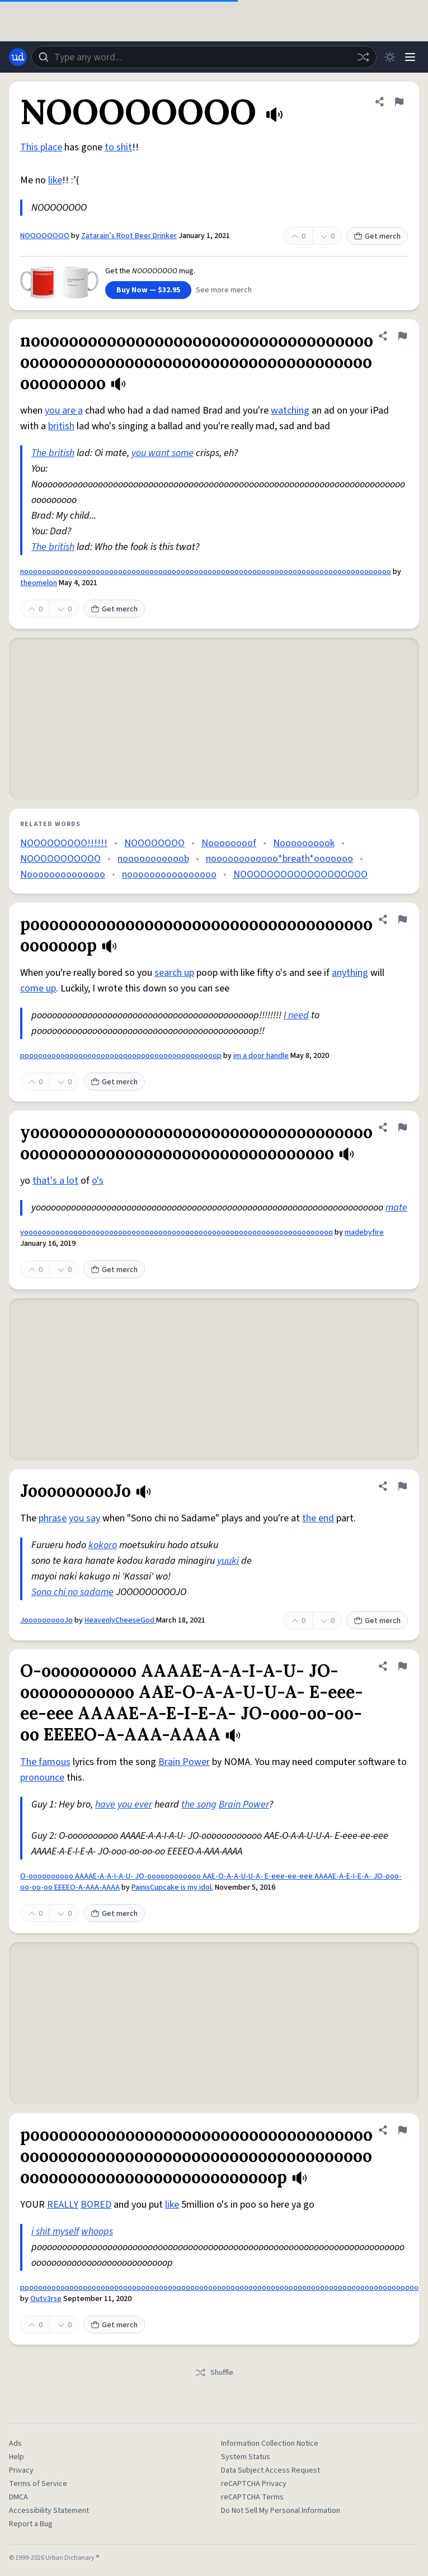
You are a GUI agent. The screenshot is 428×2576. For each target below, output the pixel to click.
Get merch (377, 236)
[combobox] (204, 57)
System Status (245, 2457)
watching (290, 411)
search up (174, 973)
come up (38, 988)
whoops (97, 2231)
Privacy (21, 2470)
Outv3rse (46, 2298)
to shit (118, 147)
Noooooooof (228, 843)
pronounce (42, 1778)
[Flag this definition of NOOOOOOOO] (399, 102)
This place (41, 147)
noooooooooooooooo (169, 874)
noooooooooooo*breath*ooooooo (279, 859)
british (61, 426)
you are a (64, 411)
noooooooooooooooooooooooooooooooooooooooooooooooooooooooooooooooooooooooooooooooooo (205, 571)
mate (396, 1208)
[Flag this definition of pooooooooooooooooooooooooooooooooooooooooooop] (402, 919)
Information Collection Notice (269, 2443)
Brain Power (184, 1762)
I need (296, 1015)
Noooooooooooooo (62, 874)
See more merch (224, 290)
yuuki (228, 1561)
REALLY (62, 2205)
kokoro (102, 1545)
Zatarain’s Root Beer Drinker (129, 235)
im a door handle (261, 1055)
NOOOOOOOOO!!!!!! (63, 843)
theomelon (38, 583)
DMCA (18, 2497)
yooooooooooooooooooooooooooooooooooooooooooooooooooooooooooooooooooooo (176, 1232)
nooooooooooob (153, 859)
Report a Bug (31, 2524)
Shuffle (214, 2372)
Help (16, 2457)
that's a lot (55, 1181)
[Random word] (363, 57)
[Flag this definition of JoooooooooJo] (402, 1486)
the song (199, 1804)
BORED (96, 2205)
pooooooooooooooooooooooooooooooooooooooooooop (121, 1055)
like (55, 180)
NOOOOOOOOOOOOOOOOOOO (300, 874)
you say (84, 1518)
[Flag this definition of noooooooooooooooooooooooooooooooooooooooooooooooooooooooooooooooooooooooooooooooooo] (402, 336)
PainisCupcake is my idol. (172, 1887)
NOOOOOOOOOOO (60, 859)
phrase (53, 1518)
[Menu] (410, 57)
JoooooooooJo (46, 1620)
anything (350, 973)
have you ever (123, 1804)
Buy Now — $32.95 (148, 290)
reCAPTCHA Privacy (253, 2483)
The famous (45, 1762)
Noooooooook (304, 843)
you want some (162, 453)
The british (52, 453)
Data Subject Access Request (270, 2470)
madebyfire (364, 1232)
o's (98, 1181)
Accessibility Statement (49, 2510)
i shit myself (55, 2231)
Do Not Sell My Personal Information (280, 2510)
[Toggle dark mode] (390, 57)
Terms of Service (38, 2483)
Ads (15, 2443)
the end (318, 1518)
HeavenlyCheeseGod (120, 1620)
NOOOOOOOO (44, 235)
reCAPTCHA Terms (252, 2497)
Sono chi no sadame (72, 1592)
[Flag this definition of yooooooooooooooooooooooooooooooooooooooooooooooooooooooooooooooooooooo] (402, 1127)
